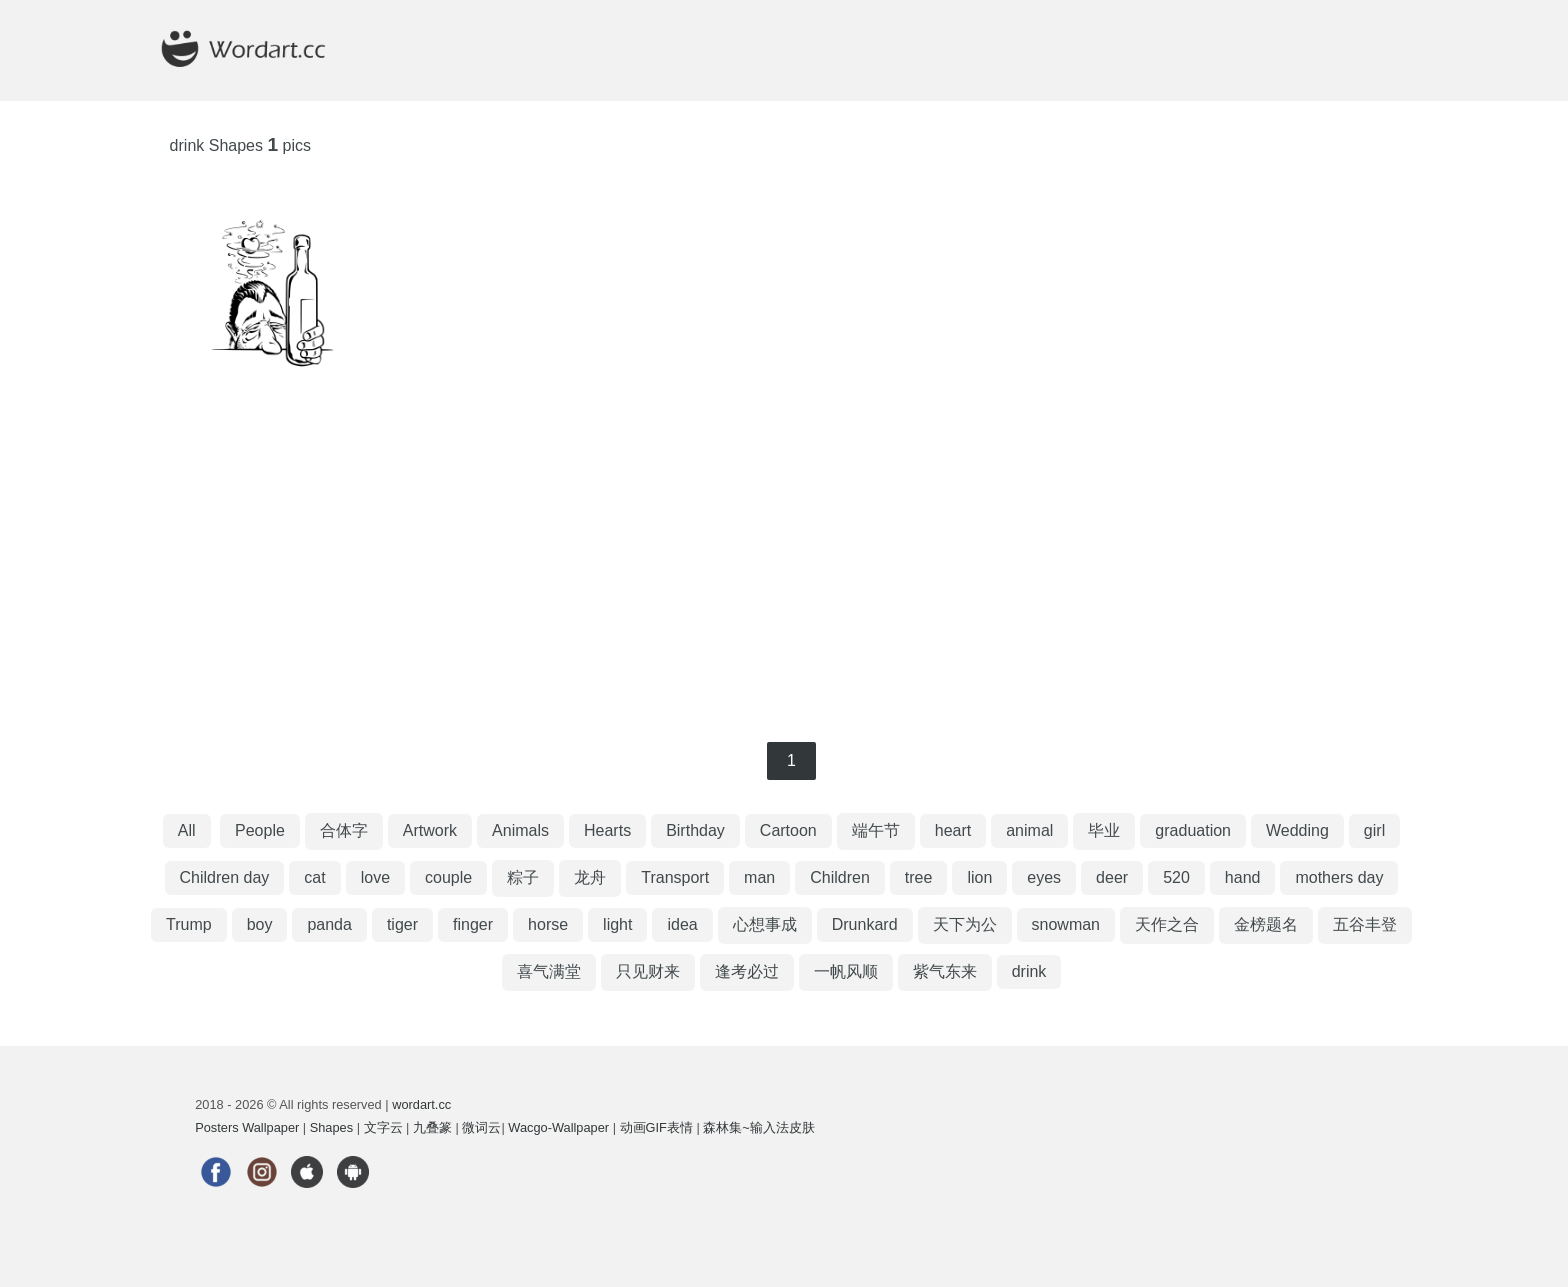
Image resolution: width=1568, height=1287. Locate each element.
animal (1029, 830)
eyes (1044, 877)
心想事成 (765, 924)
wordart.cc (421, 1104)
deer (1112, 877)
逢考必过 (747, 971)
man (759, 877)
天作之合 (1167, 924)
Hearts (607, 830)
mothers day (1339, 877)
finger (473, 924)
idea (682, 924)
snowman (1066, 924)
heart (953, 830)
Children (840, 877)
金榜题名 (1266, 924)
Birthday (695, 830)
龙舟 (590, 877)
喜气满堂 (549, 971)
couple (448, 877)
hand (1243, 877)
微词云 (481, 1127)
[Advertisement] (784, 562)
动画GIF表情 (656, 1127)
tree (919, 877)
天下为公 (965, 924)
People (260, 830)
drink (1029, 971)
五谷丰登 (1365, 924)
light (617, 924)
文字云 (383, 1127)
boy (260, 924)
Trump (189, 924)
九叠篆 (432, 1127)
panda (329, 924)
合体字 (344, 830)
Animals (520, 830)
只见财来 (648, 971)
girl (1374, 830)
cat (314, 877)
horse (548, 924)
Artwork (430, 830)
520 (1176, 877)
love (375, 877)
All (187, 830)
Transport (675, 877)
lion (979, 877)
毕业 (1104, 830)
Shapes (331, 1127)
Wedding (1297, 830)
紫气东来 (945, 971)
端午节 (876, 830)
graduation (1193, 830)
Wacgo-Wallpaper (558, 1127)
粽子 (523, 877)
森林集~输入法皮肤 (758, 1127)
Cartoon (788, 830)
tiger (402, 924)
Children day (225, 877)
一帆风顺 (846, 971)
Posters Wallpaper (247, 1127)
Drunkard (865, 924)
